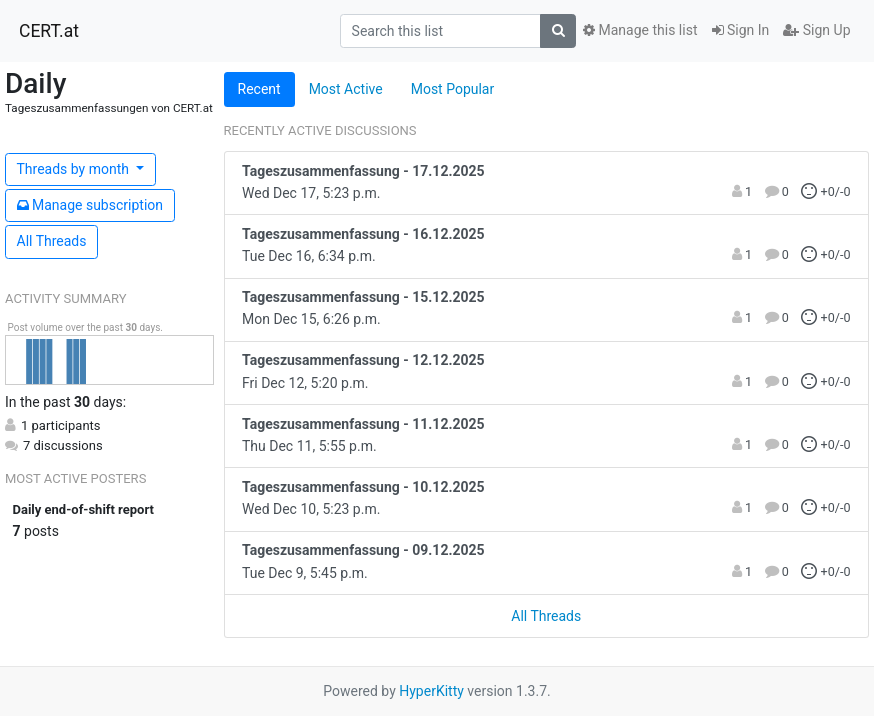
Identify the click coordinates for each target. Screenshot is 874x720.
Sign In (741, 30)
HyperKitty (431, 691)
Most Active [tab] (346, 89)
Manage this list (640, 30)
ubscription (90, 205)
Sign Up (816, 30)
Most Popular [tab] (453, 89)
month (75, 169)
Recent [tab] (259, 89)
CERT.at (49, 31)
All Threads (52, 241)
